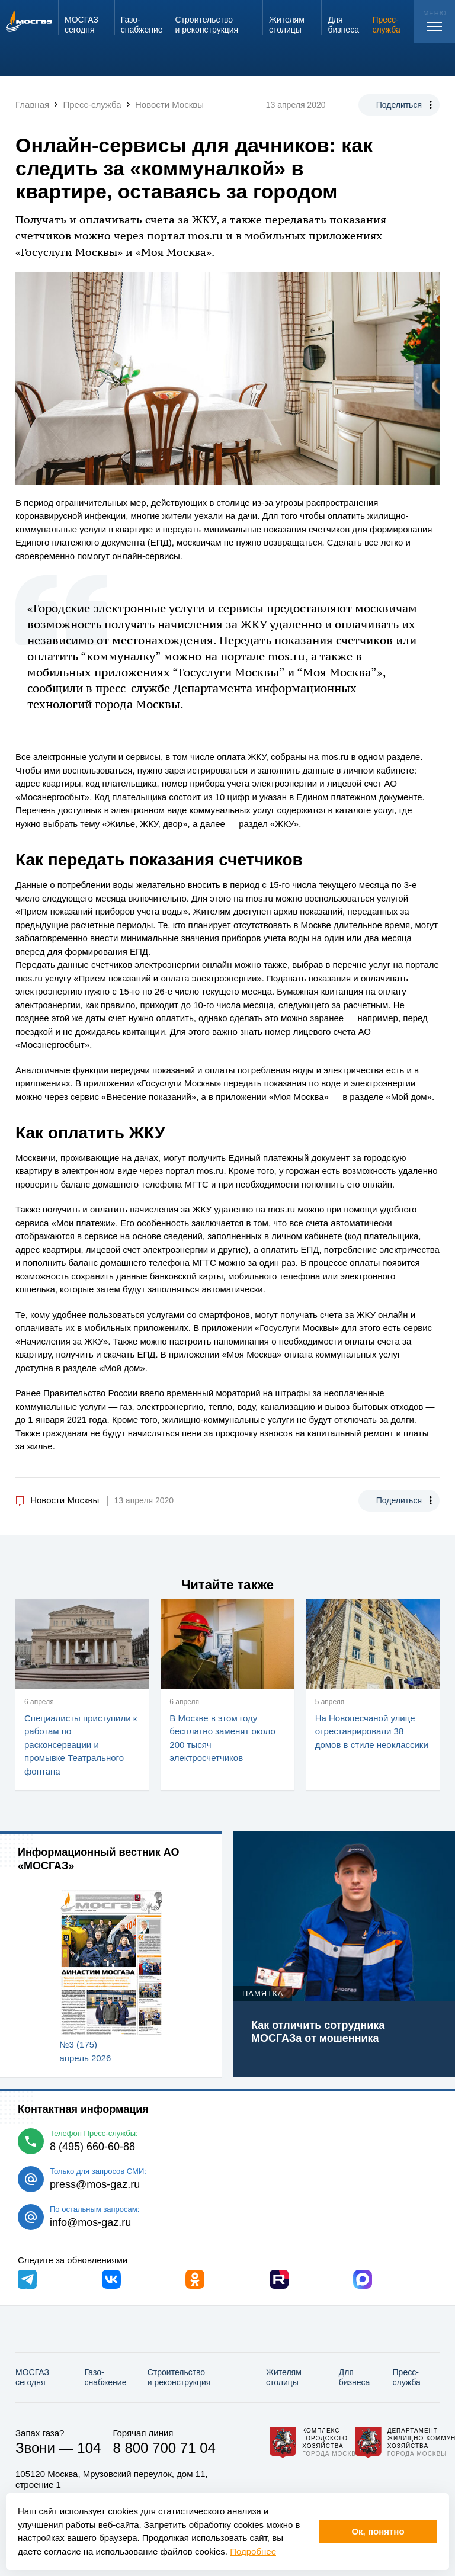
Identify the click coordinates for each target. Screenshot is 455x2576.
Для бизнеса (354, 2377)
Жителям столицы (284, 2377)
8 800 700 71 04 (164, 2448)
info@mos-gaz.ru (90, 2222)
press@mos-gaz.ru (95, 2184)
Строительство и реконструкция (179, 2377)
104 (89, 2448)
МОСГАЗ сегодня (32, 2377)
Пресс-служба (407, 2377)
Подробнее (253, 2551)
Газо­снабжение (106, 2377)
